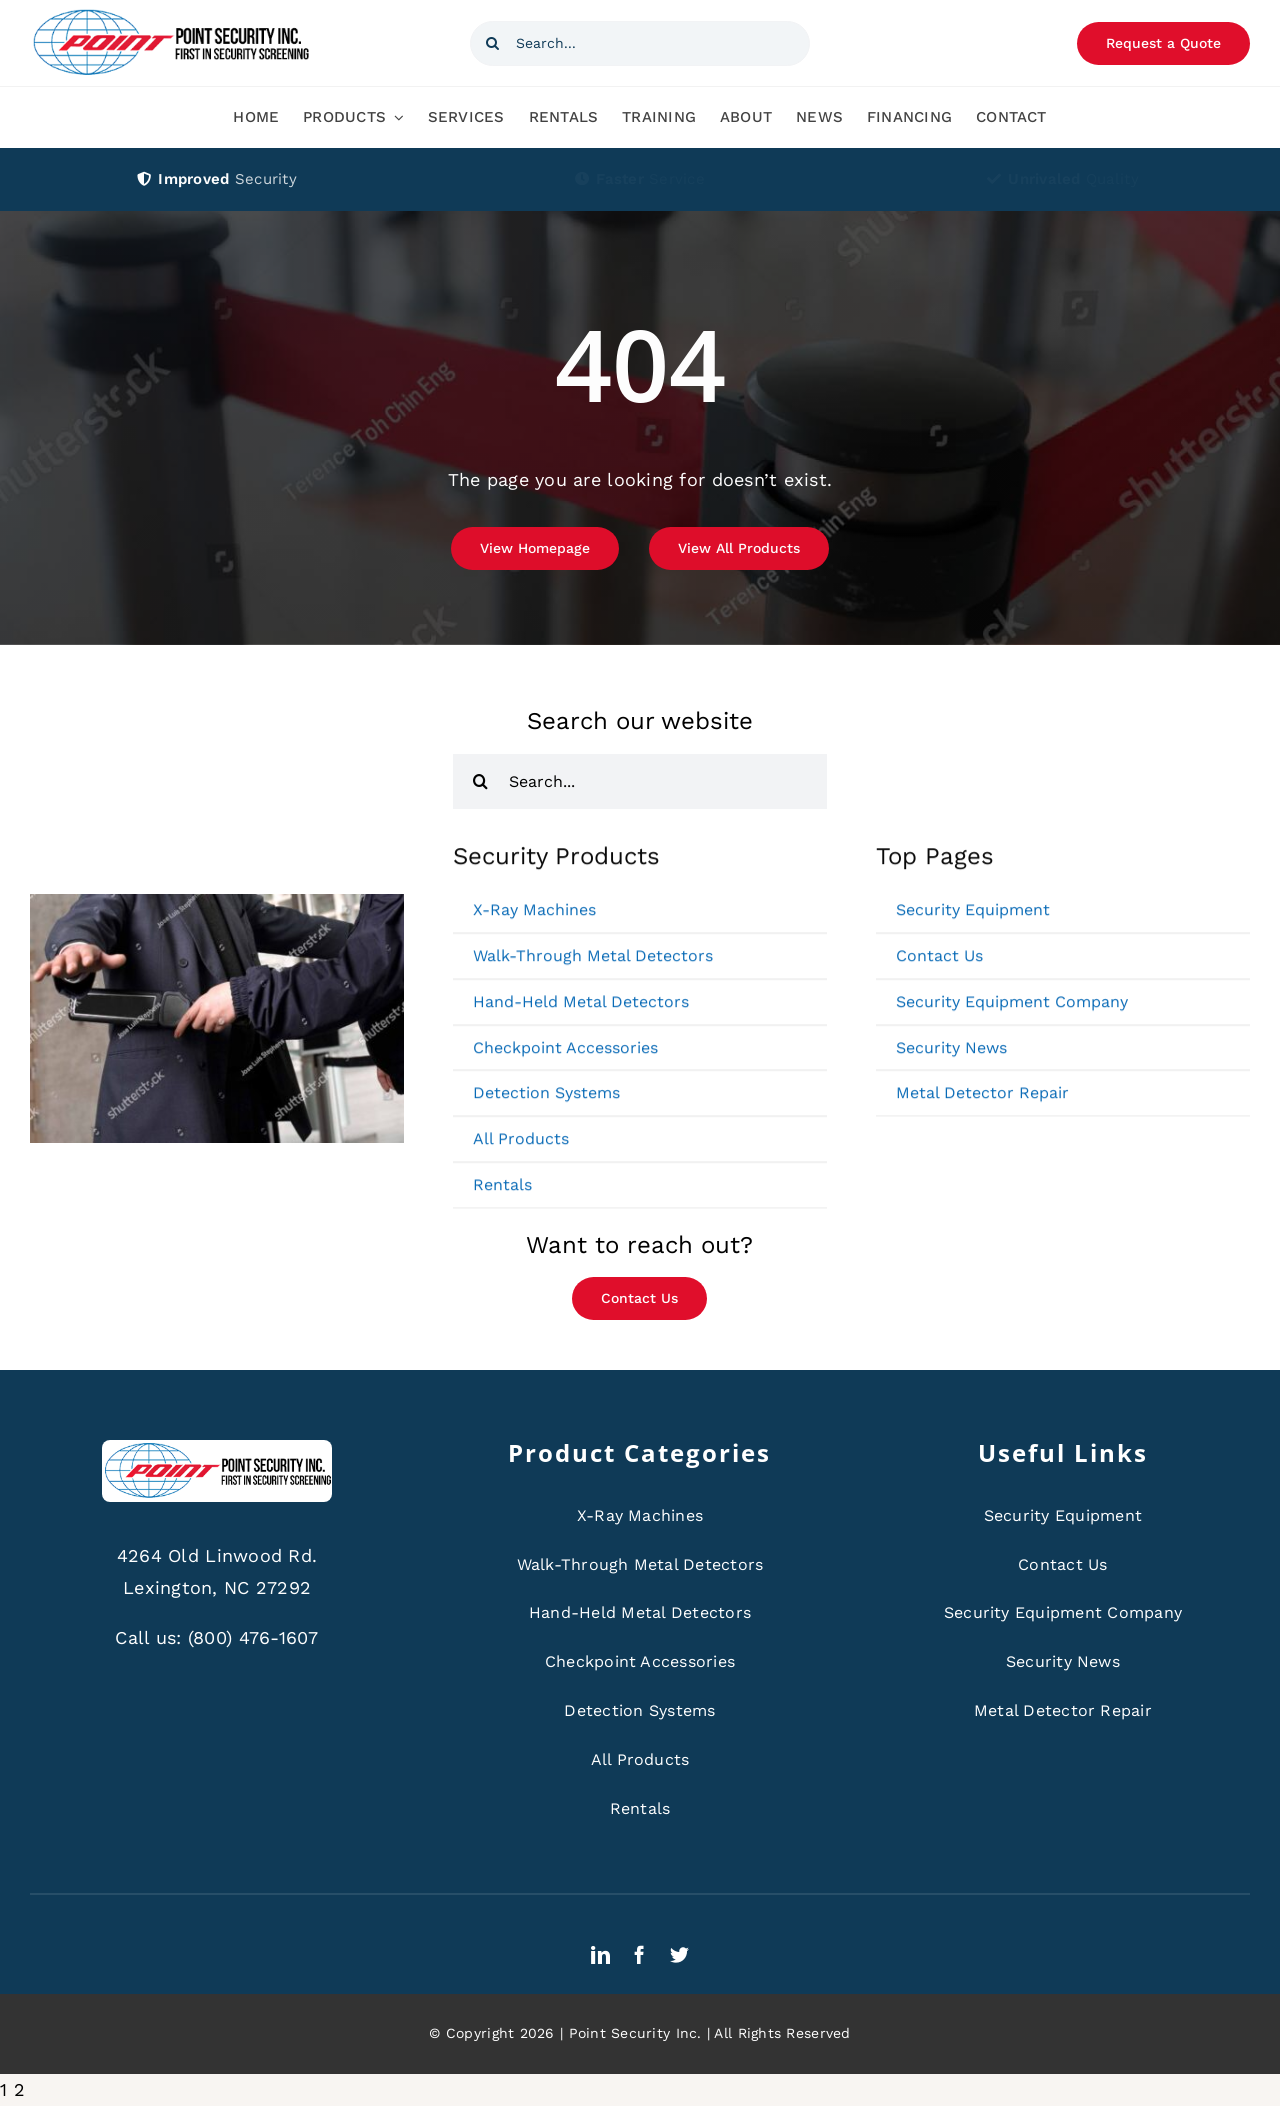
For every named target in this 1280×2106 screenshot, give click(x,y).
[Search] (492, 43)
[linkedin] (600, 1954)
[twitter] (679, 1954)
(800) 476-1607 (253, 1637)
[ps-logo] (170, 14)
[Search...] (640, 43)
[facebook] (639, 1954)
